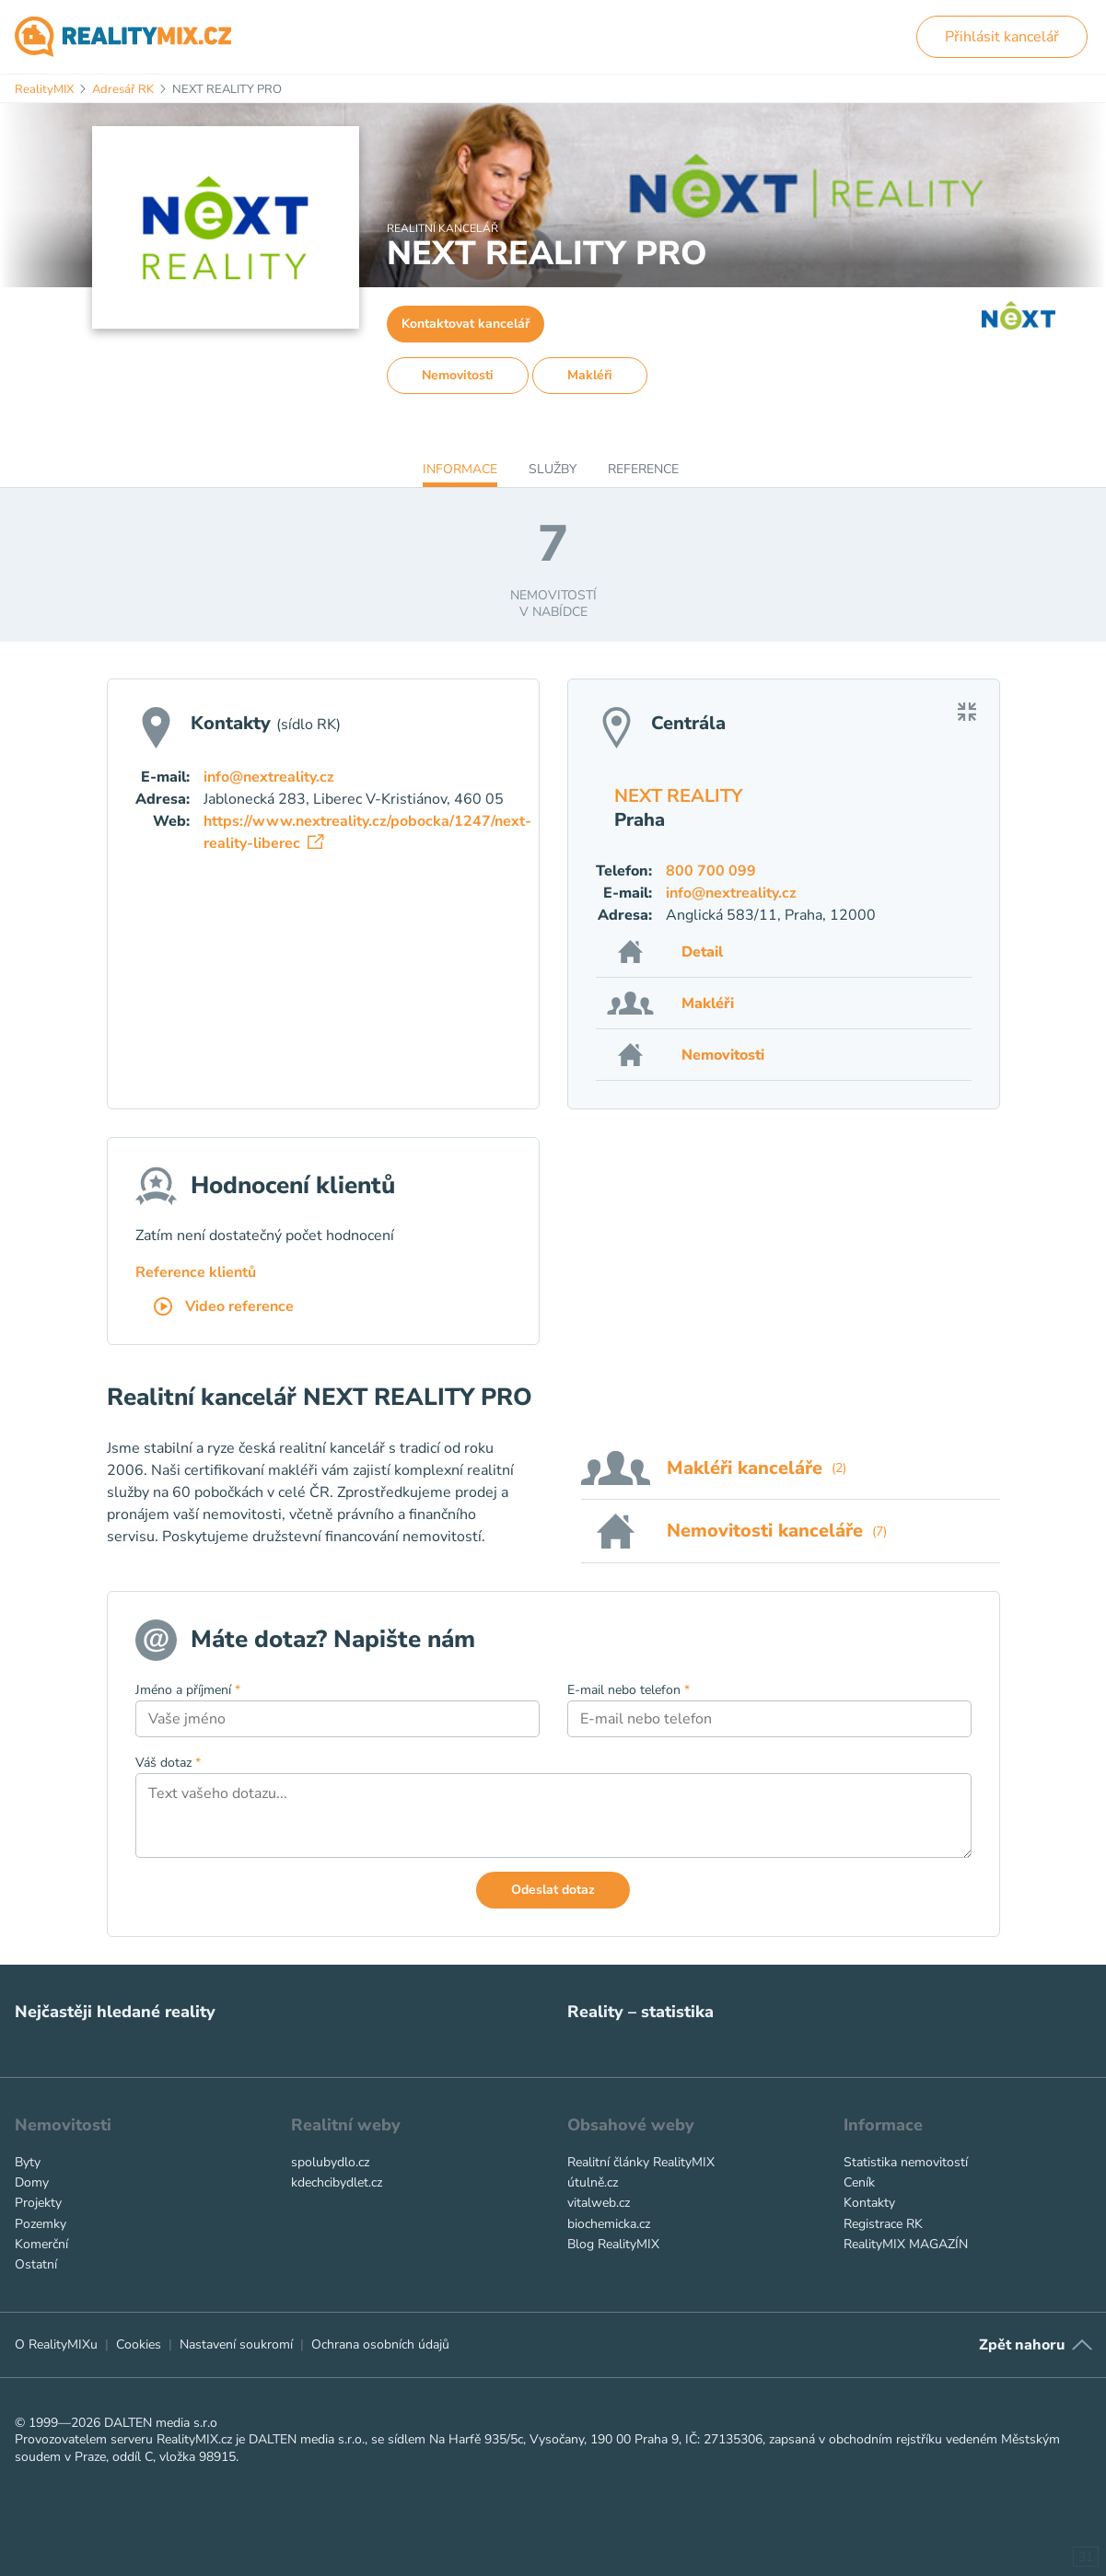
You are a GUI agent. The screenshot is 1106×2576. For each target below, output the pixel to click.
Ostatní (36, 2264)
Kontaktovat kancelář (466, 323)
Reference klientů (195, 1272)
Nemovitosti (458, 375)
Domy (32, 2182)
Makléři (589, 375)
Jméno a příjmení (187, 1690)
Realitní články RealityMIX (641, 2162)
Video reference (224, 1307)
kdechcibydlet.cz (336, 2182)
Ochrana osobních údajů (380, 2344)
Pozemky (40, 2224)
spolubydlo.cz (330, 2162)
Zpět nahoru (1022, 2345)
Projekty (38, 2202)
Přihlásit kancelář (1002, 37)
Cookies (138, 2344)
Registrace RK (883, 2224)
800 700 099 (711, 871)
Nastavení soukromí (236, 2344)
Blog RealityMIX (613, 2244)
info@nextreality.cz (731, 893)
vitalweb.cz (598, 2202)
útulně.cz (592, 2182)
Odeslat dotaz (553, 1889)
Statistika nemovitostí (906, 2162)
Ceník (859, 2182)
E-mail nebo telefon (628, 1690)
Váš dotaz (168, 1762)
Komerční (41, 2244)
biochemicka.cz (608, 2224)
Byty (28, 2162)
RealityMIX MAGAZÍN (906, 2244)
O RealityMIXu (56, 2344)
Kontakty (869, 2202)
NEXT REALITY (678, 795)
